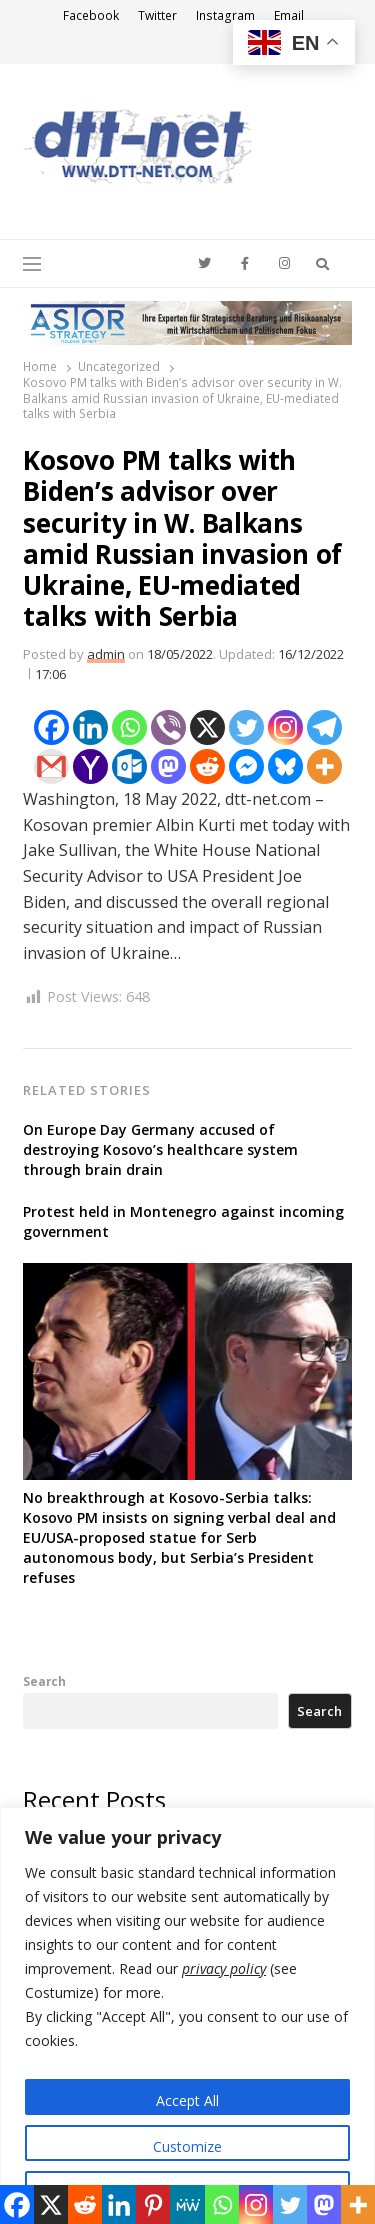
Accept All (187, 2100)
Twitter (157, 15)
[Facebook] (51, 727)
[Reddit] (207, 766)
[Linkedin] (90, 727)
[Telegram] (324, 727)
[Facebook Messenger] (246, 766)
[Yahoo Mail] (90, 766)
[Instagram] (285, 727)
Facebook (91, 15)
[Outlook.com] (129, 766)
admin (106, 654)
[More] (324, 766)
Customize (187, 2146)
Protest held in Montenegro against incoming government (183, 1221)
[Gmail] (51, 766)
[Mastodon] (168, 766)
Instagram (225, 15)
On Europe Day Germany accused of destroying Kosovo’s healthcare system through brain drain (160, 1149)
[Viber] (168, 727)
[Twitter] (246, 727)
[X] (207, 727)
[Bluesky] (285, 766)
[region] (187, 2015)
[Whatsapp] (129, 727)
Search (44, 1681)
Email (289, 15)
